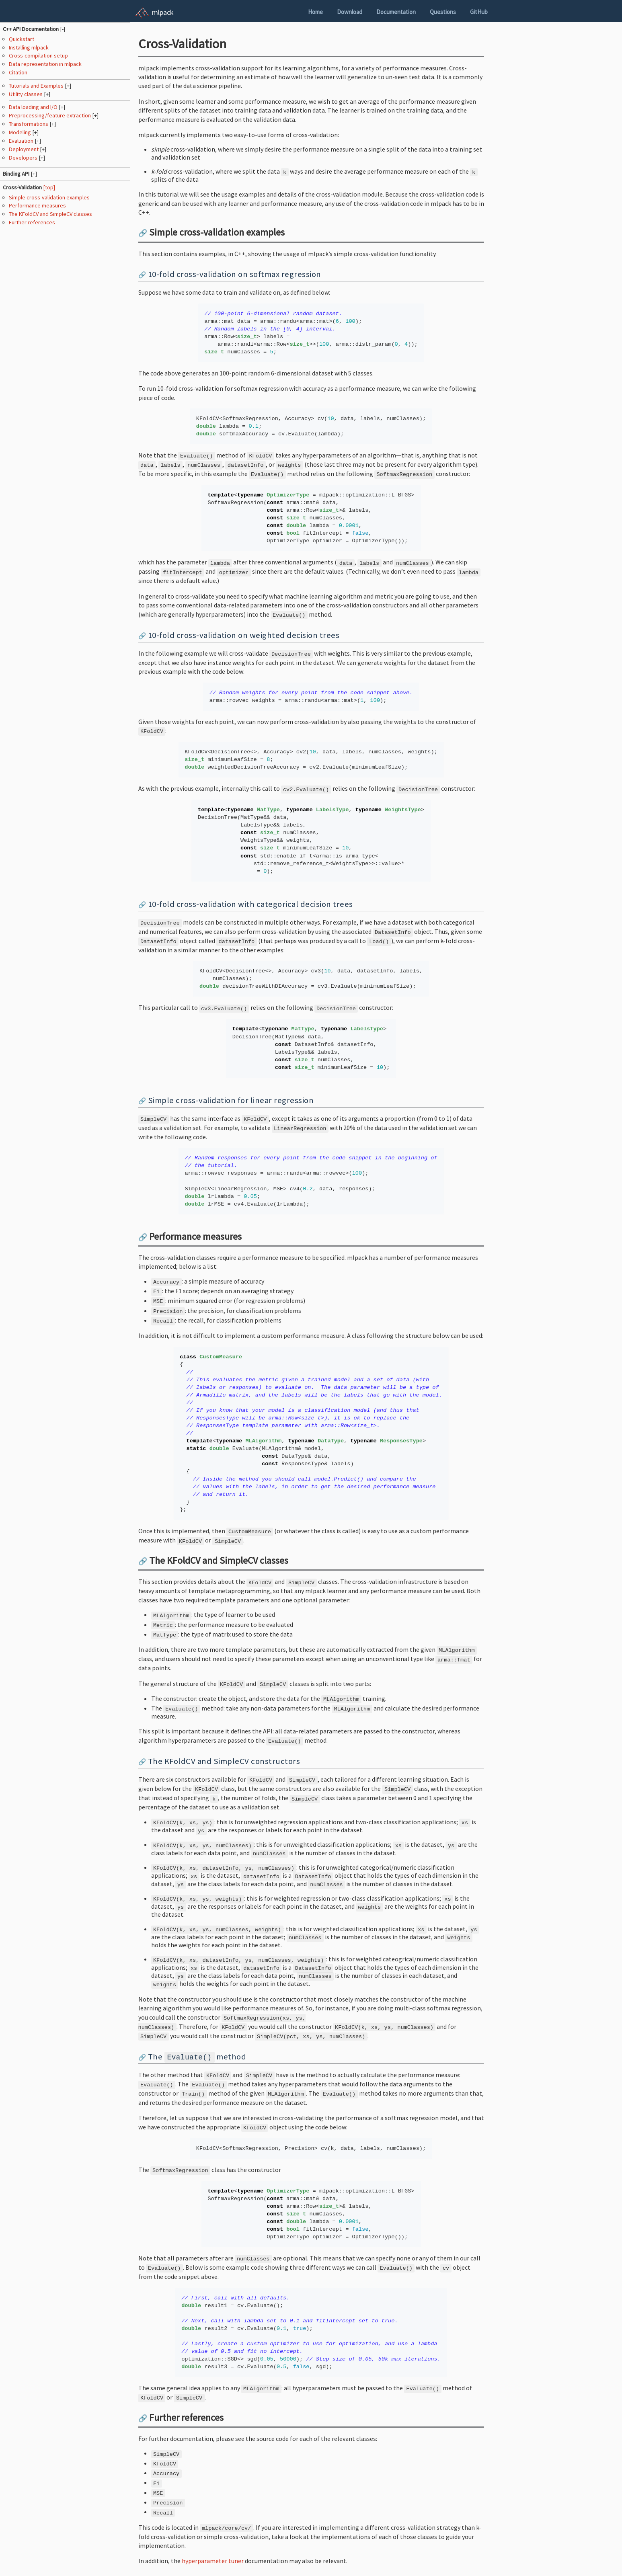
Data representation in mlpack (45, 64)
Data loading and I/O (34, 107)
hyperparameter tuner (213, 2561)
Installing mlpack (29, 47)
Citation (18, 72)
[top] (49, 187)
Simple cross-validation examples (49, 197)
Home (315, 12)
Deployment (24, 149)
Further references (32, 222)
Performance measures (37, 205)
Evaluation (22, 140)
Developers (24, 157)
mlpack (163, 12)
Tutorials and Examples (37, 85)
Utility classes (26, 94)
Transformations (29, 123)
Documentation (396, 12)
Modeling (20, 132)
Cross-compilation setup (38, 55)
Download (349, 12)
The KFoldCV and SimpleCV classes (50, 213)
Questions (443, 12)
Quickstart (21, 39)
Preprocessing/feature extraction (50, 115)
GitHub (479, 12)
